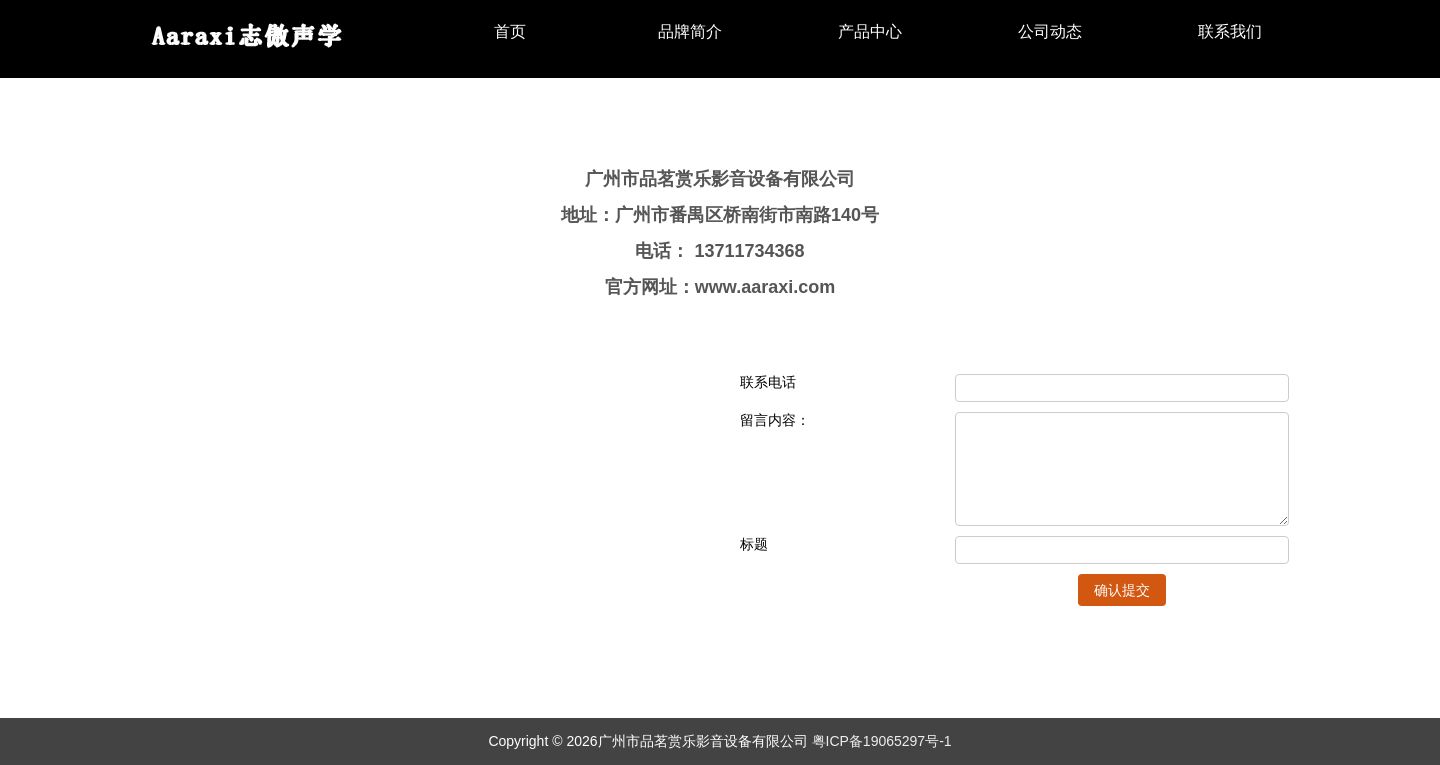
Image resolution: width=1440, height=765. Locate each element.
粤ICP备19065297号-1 (882, 741)
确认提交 (1122, 590)
